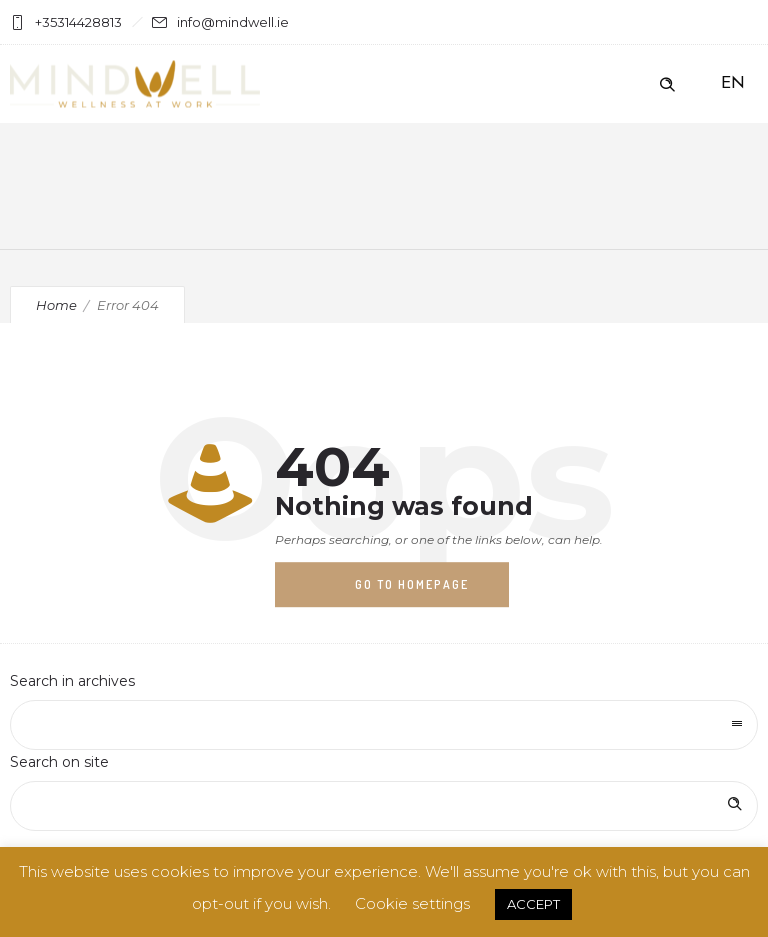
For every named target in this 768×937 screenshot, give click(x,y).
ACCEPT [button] (533, 904)
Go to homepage (412, 584)
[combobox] (384, 725)
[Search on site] (384, 806)
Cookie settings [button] (412, 903)
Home (56, 305)
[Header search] (667, 85)
